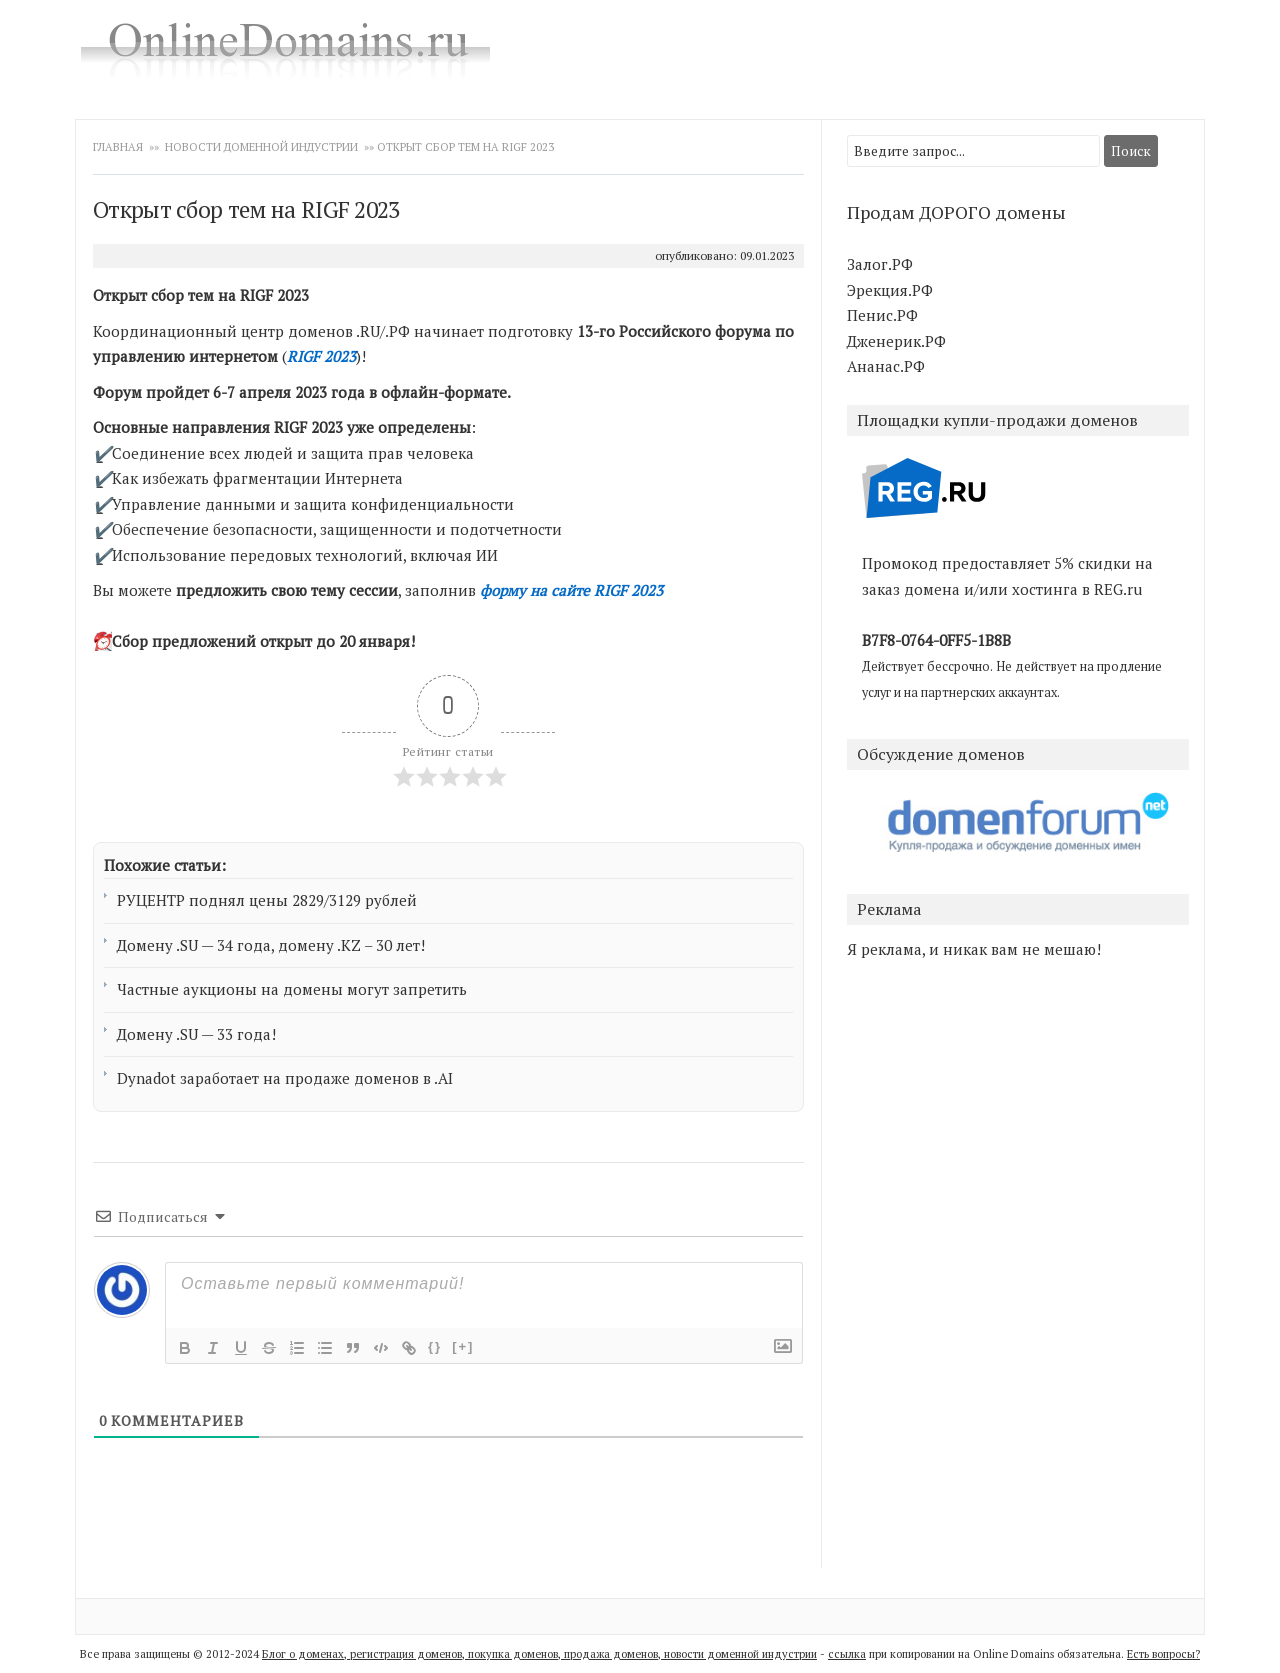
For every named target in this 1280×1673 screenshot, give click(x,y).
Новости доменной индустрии (261, 147)
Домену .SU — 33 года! (196, 1034)
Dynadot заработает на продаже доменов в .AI (285, 1078)
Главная (119, 147)
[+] (463, 1346)
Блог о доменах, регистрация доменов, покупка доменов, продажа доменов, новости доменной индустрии (539, 1654)
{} (435, 1346)
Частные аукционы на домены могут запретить (292, 989)
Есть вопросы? (1163, 1654)
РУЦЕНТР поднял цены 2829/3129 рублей (267, 900)
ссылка (847, 1654)
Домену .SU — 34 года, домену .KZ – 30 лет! (271, 945)
